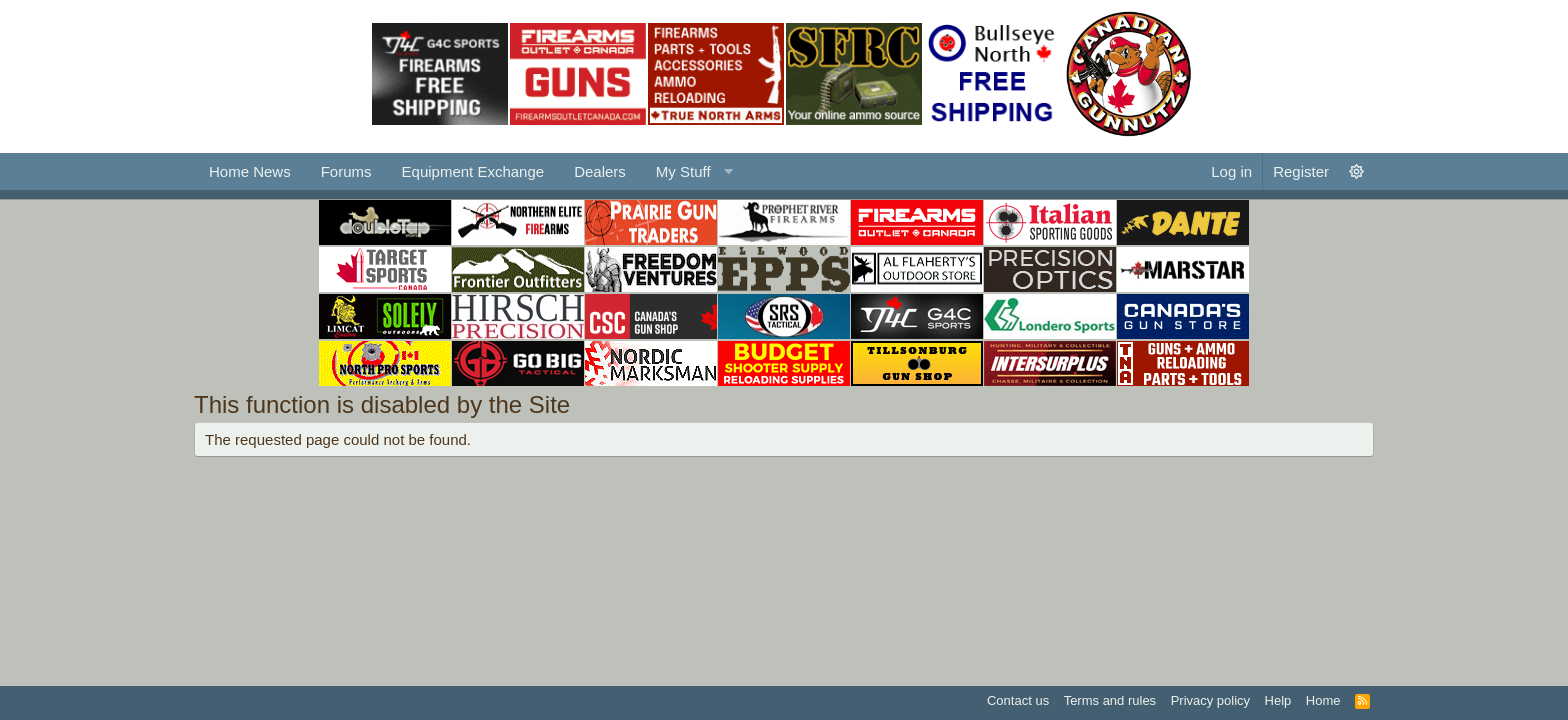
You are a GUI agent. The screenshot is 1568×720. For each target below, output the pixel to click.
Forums (346, 171)
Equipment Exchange (473, 171)
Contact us (1018, 700)
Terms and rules (1110, 700)
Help (1278, 700)
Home (1323, 700)
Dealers (600, 171)
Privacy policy (1210, 700)
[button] (692, 171)
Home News (250, 171)
